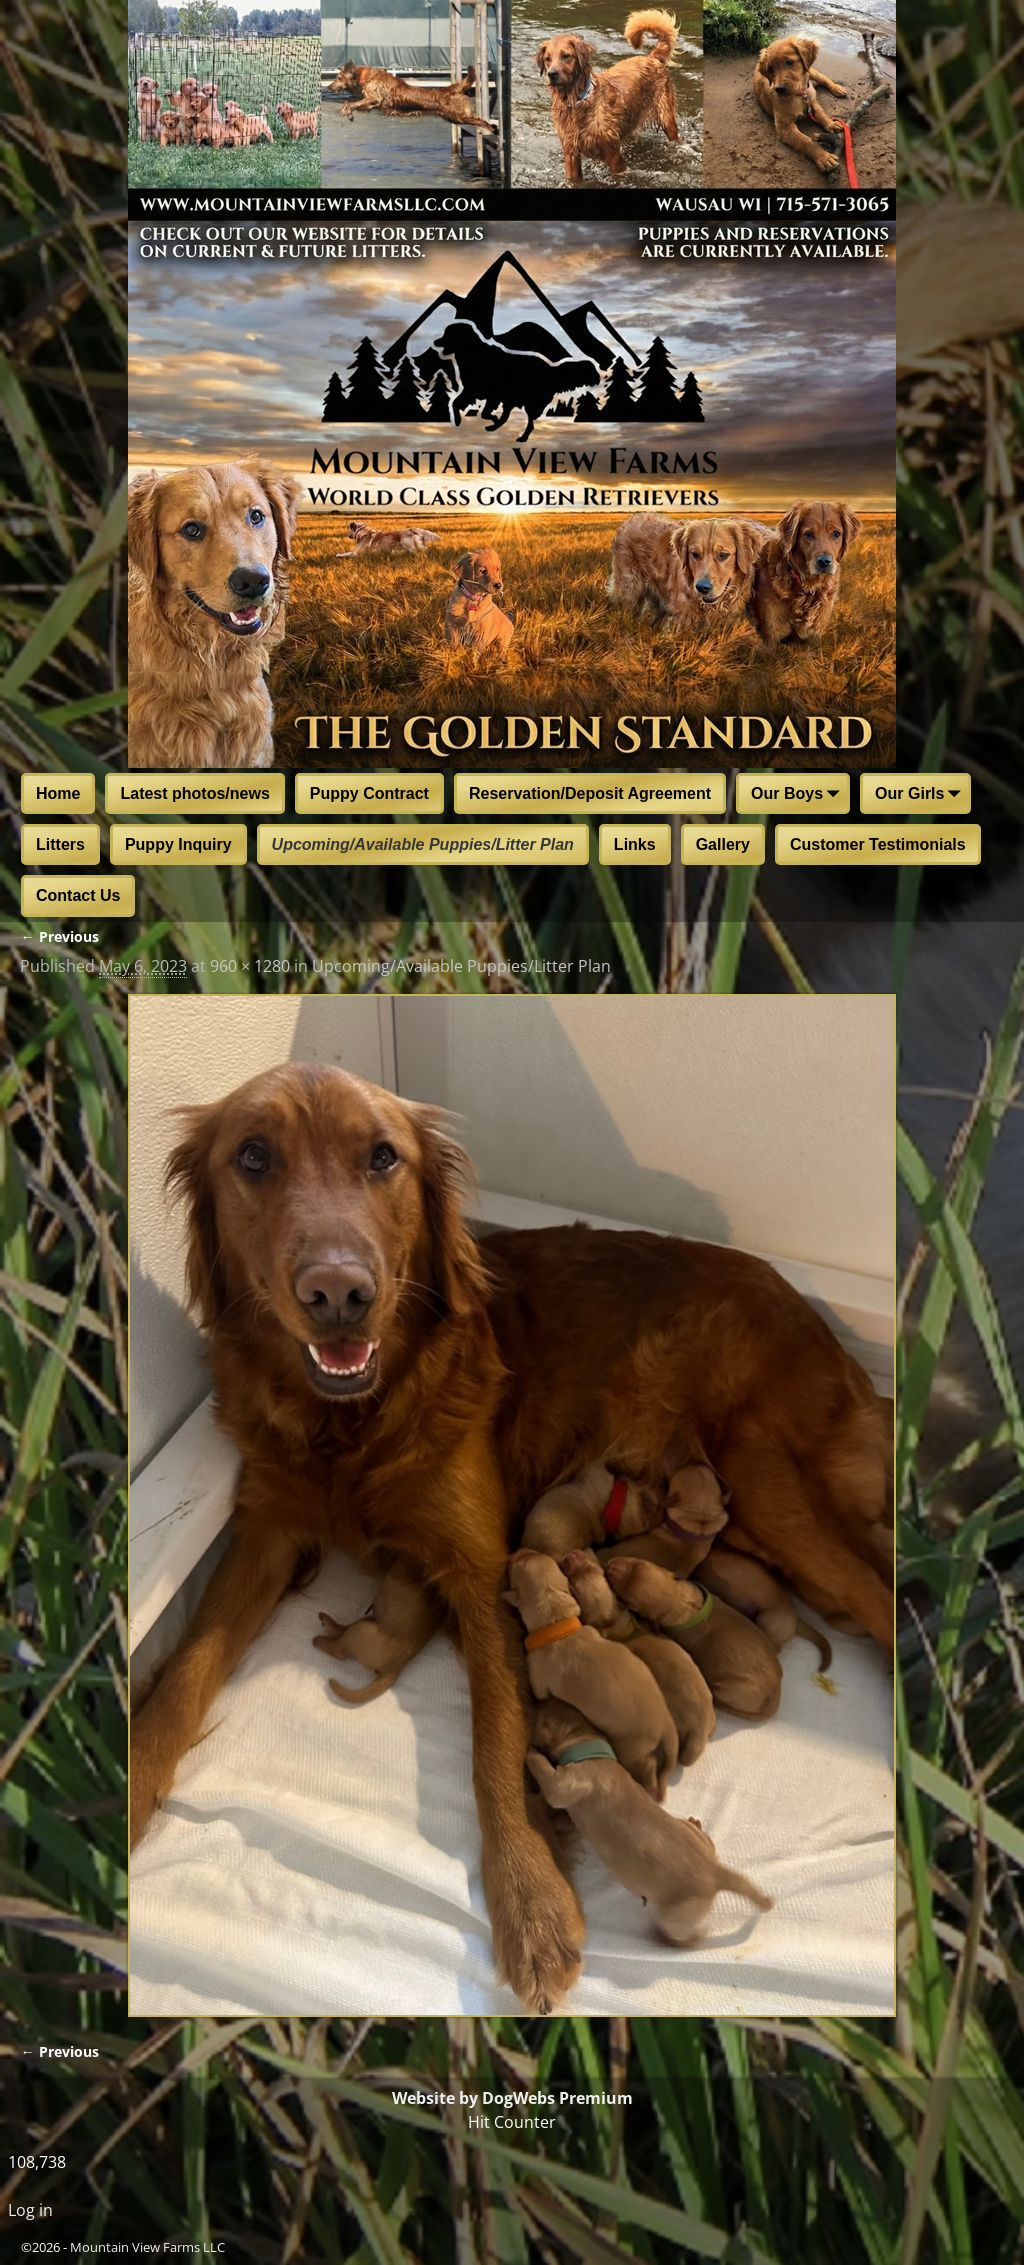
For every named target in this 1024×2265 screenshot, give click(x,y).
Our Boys (799, 795)
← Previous (59, 936)
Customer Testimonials (878, 844)
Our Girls (921, 795)
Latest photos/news (194, 793)
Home (58, 793)
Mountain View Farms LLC (147, 2247)
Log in (30, 2210)
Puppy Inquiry (178, 844)
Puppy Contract (369, 793)
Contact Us (78, 895)
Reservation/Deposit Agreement (590, 793)
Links (635, 844)
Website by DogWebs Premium (512, 2098)
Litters (60, 844)
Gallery (723, 844)
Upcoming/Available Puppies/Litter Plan (423, 844)
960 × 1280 (250, 966)
